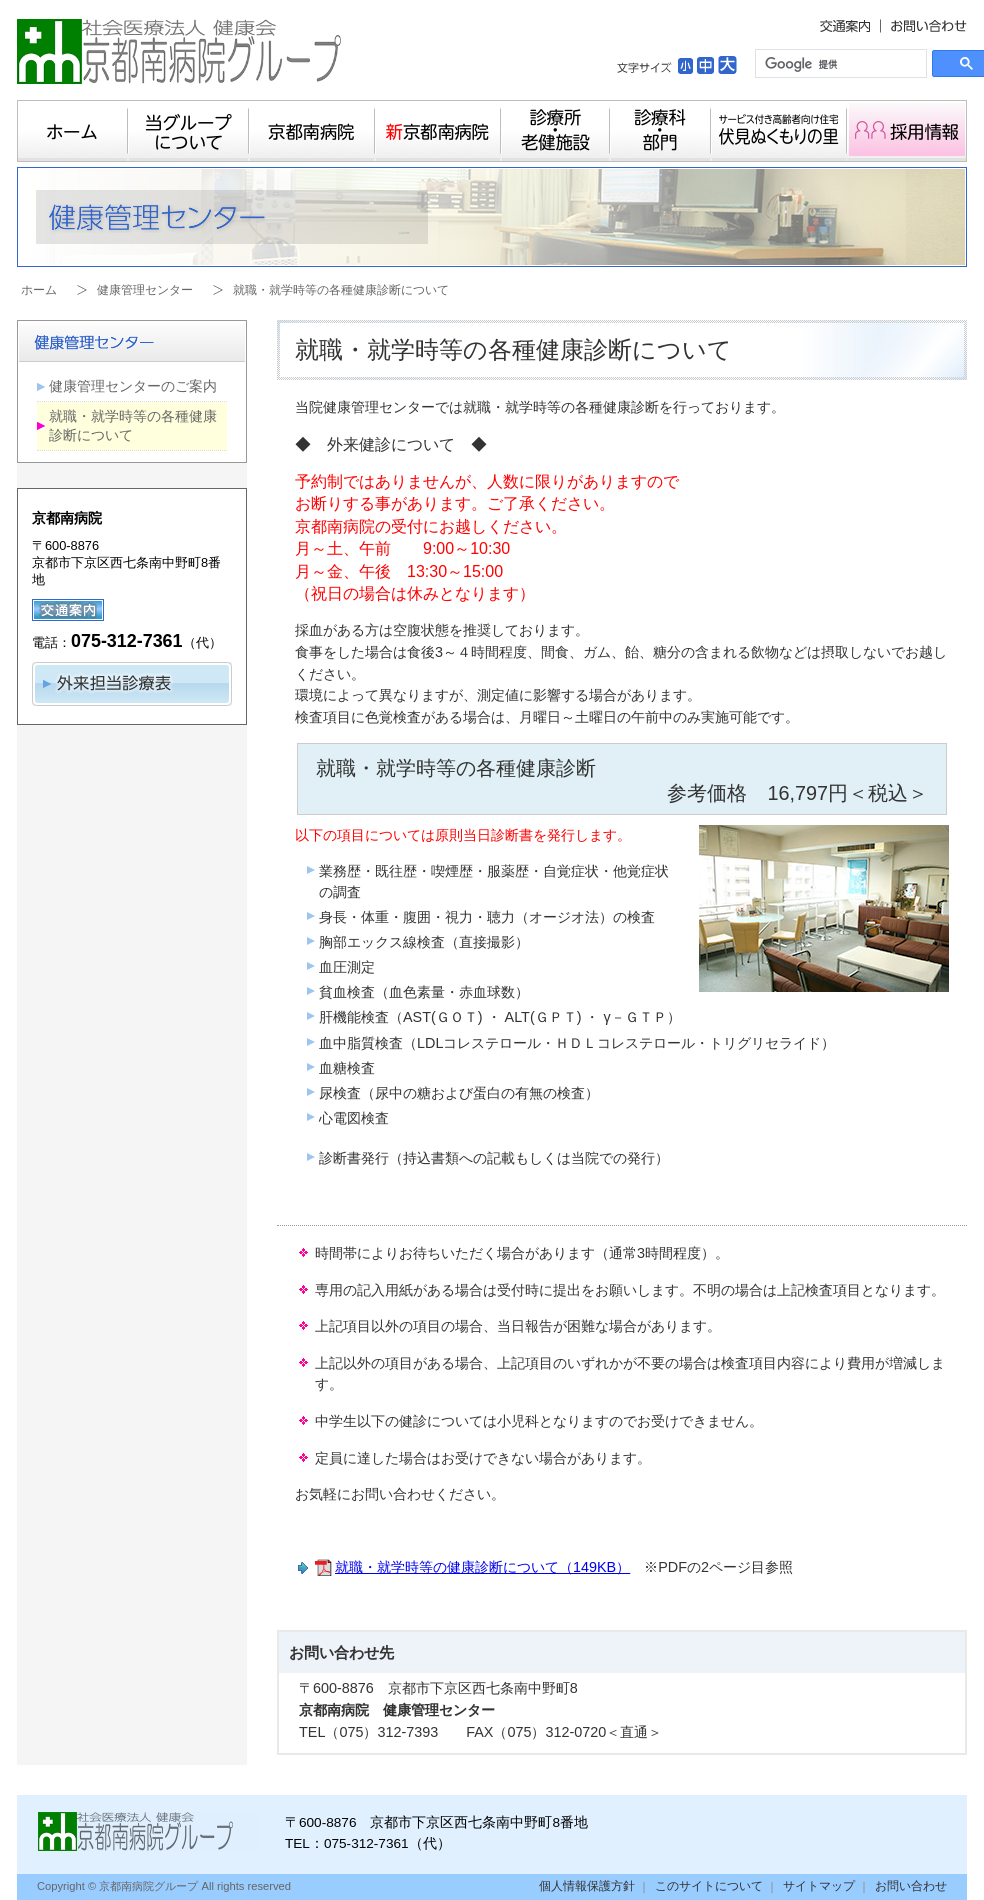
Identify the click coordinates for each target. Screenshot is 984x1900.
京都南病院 (312, 131)
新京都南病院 (438, 131)
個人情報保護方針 (587, 1886)
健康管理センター (145, 290)
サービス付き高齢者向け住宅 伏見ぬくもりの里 (779, 131)
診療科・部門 (660, 131)
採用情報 (907, 131)
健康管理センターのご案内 (133, 386)
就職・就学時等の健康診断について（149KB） (482, 1567)
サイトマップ (819, 1886)
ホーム (72, 131)
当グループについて (188, 131)
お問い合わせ (911, 1886)
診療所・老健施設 (555, 131)
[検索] (839, 64)
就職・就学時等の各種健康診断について (133, 425)
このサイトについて (709, 1886)
